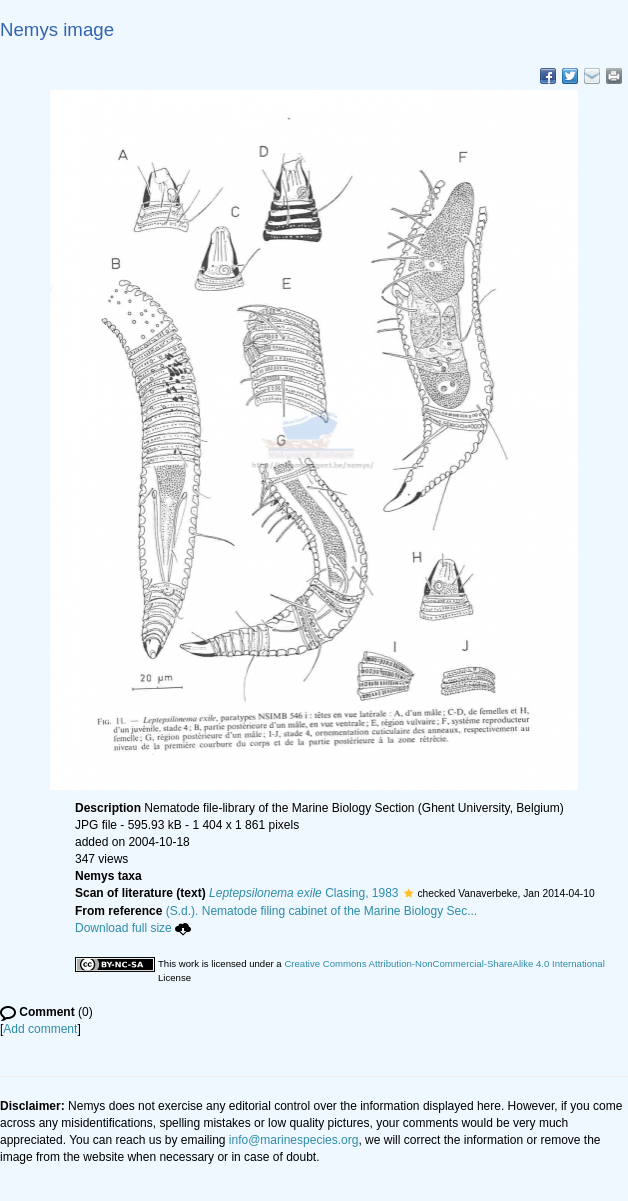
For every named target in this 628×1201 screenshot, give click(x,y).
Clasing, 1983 (303, 893)
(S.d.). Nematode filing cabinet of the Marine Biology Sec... (322, 911)
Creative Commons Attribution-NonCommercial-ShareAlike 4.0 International (444, 963)
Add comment (40, 1029)
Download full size (133, 928)
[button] (408, 893)
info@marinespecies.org (294, 1140)
